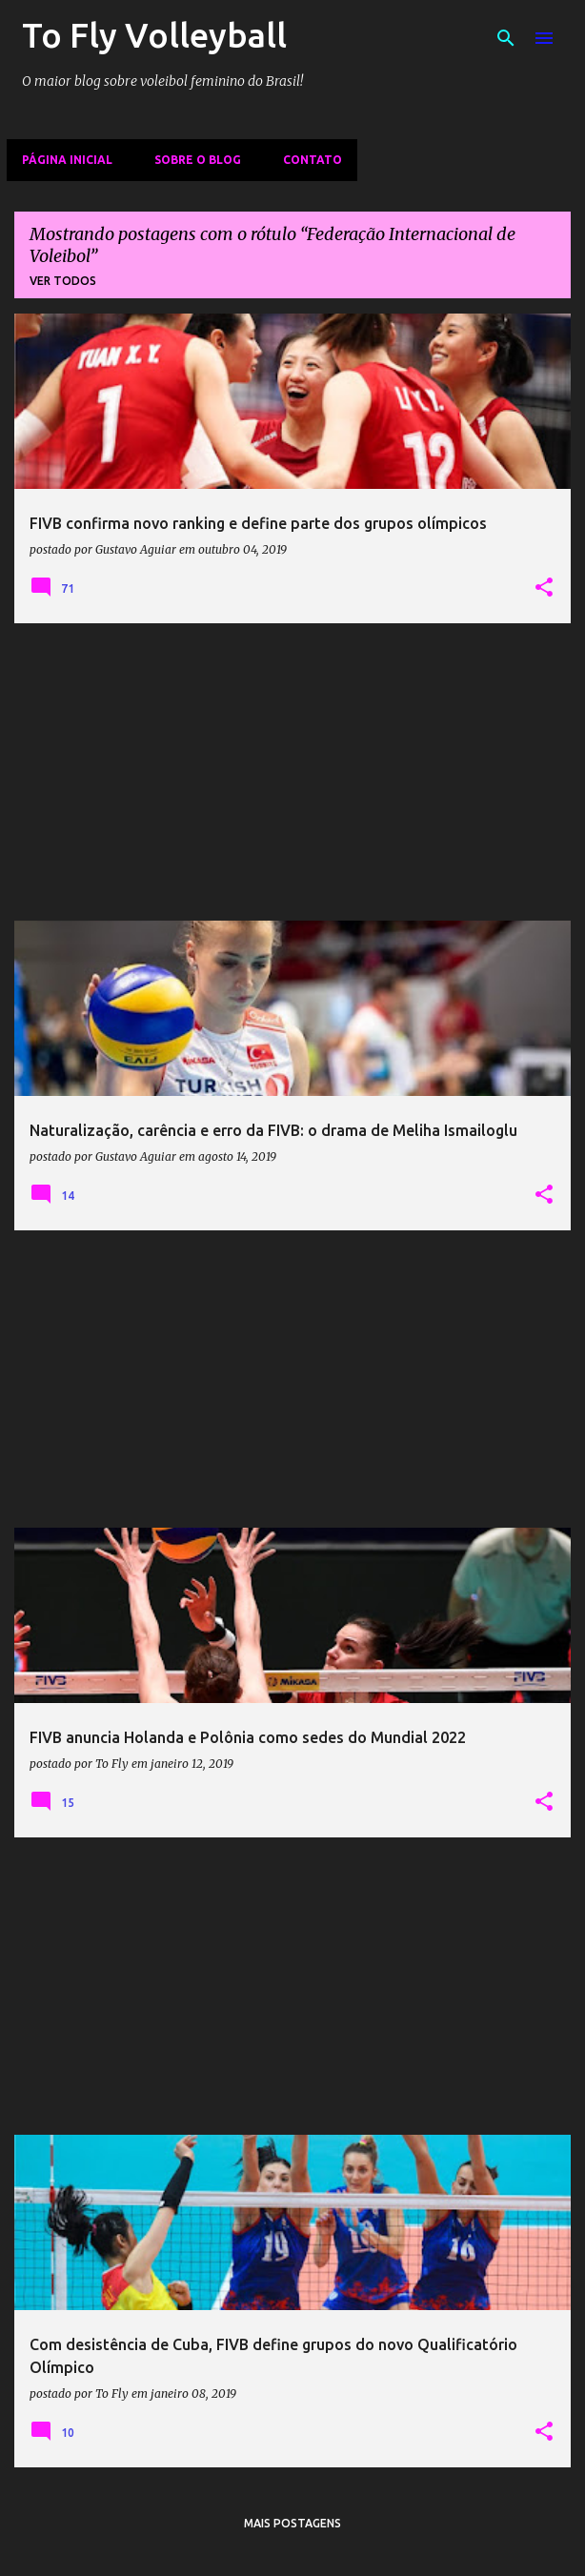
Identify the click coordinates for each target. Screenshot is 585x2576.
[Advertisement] (292, 772)
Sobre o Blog (197, 159)
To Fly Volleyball (154, 34)
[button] (544, 588)
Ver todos (63, 280)
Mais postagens (292, 2523)
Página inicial (67, 159)
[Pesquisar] (505, 38)
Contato (312, 159)
